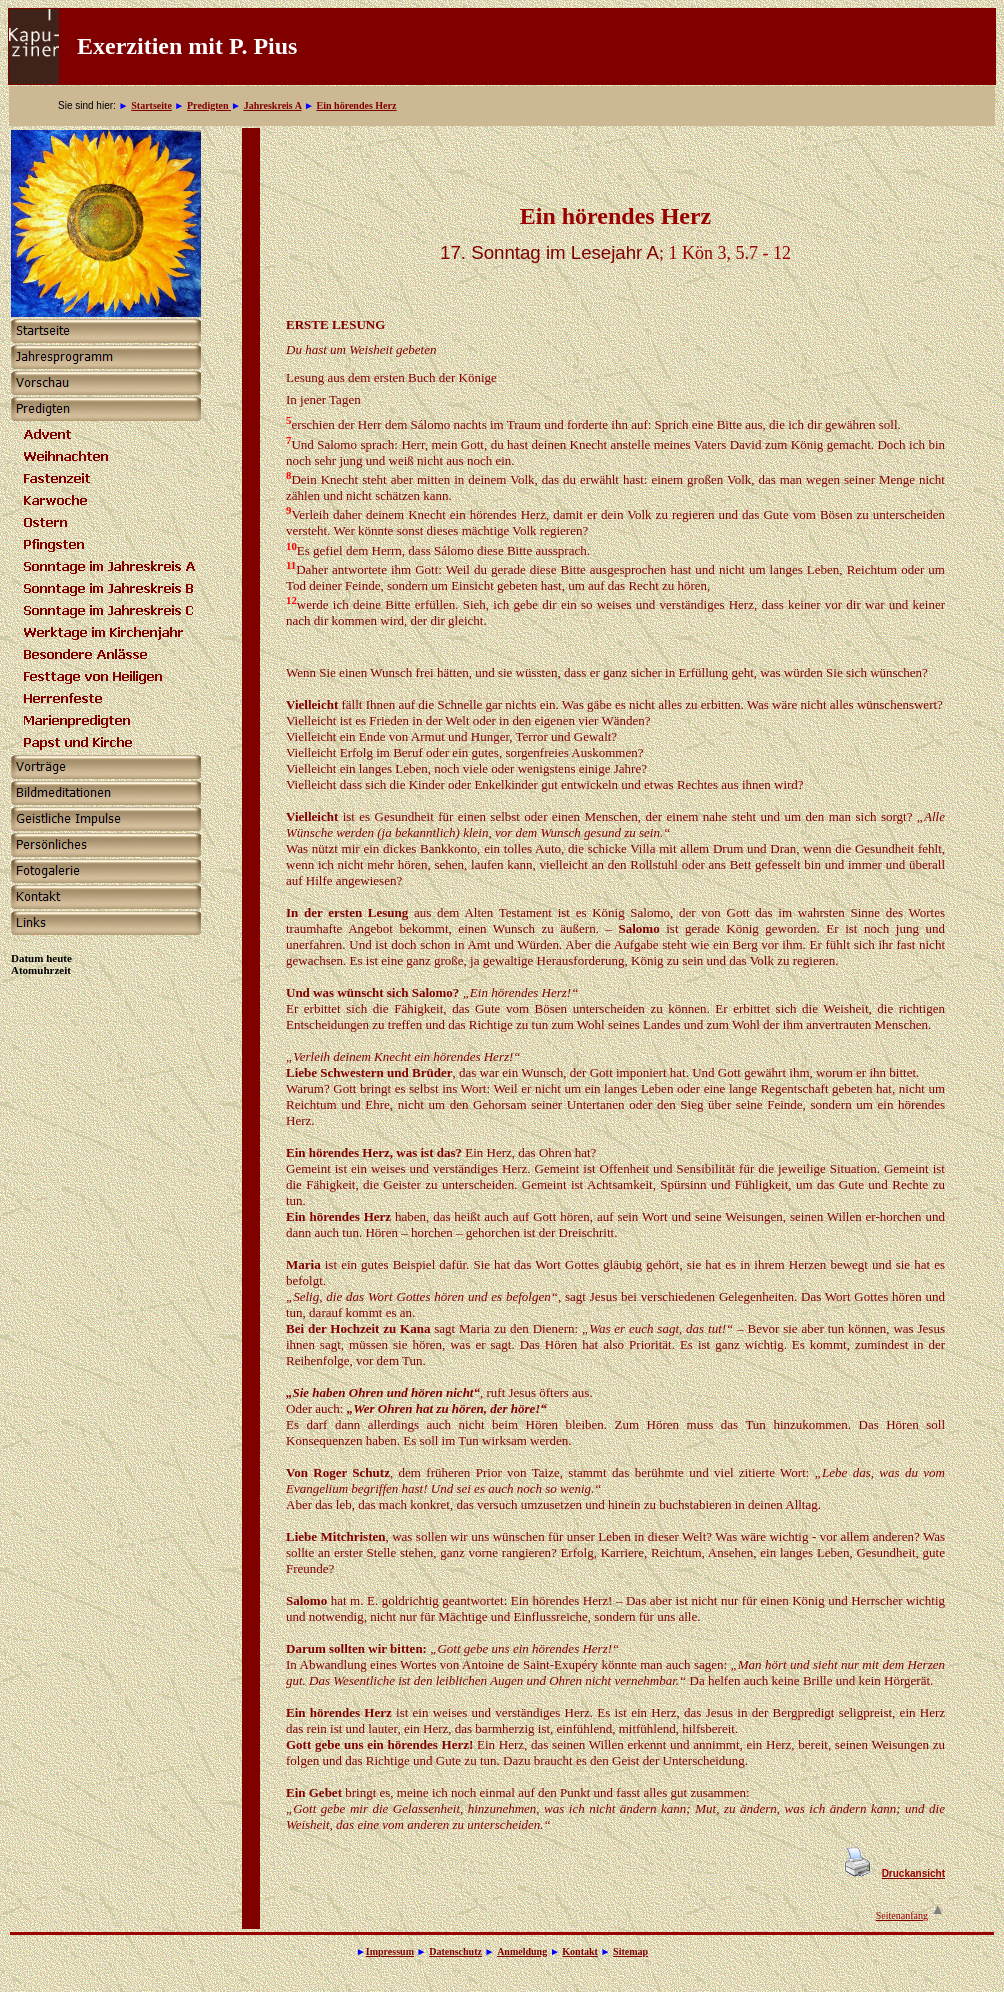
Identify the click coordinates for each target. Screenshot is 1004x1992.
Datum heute (41, 958)
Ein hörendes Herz (357, 105)
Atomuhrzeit (41, 970)
